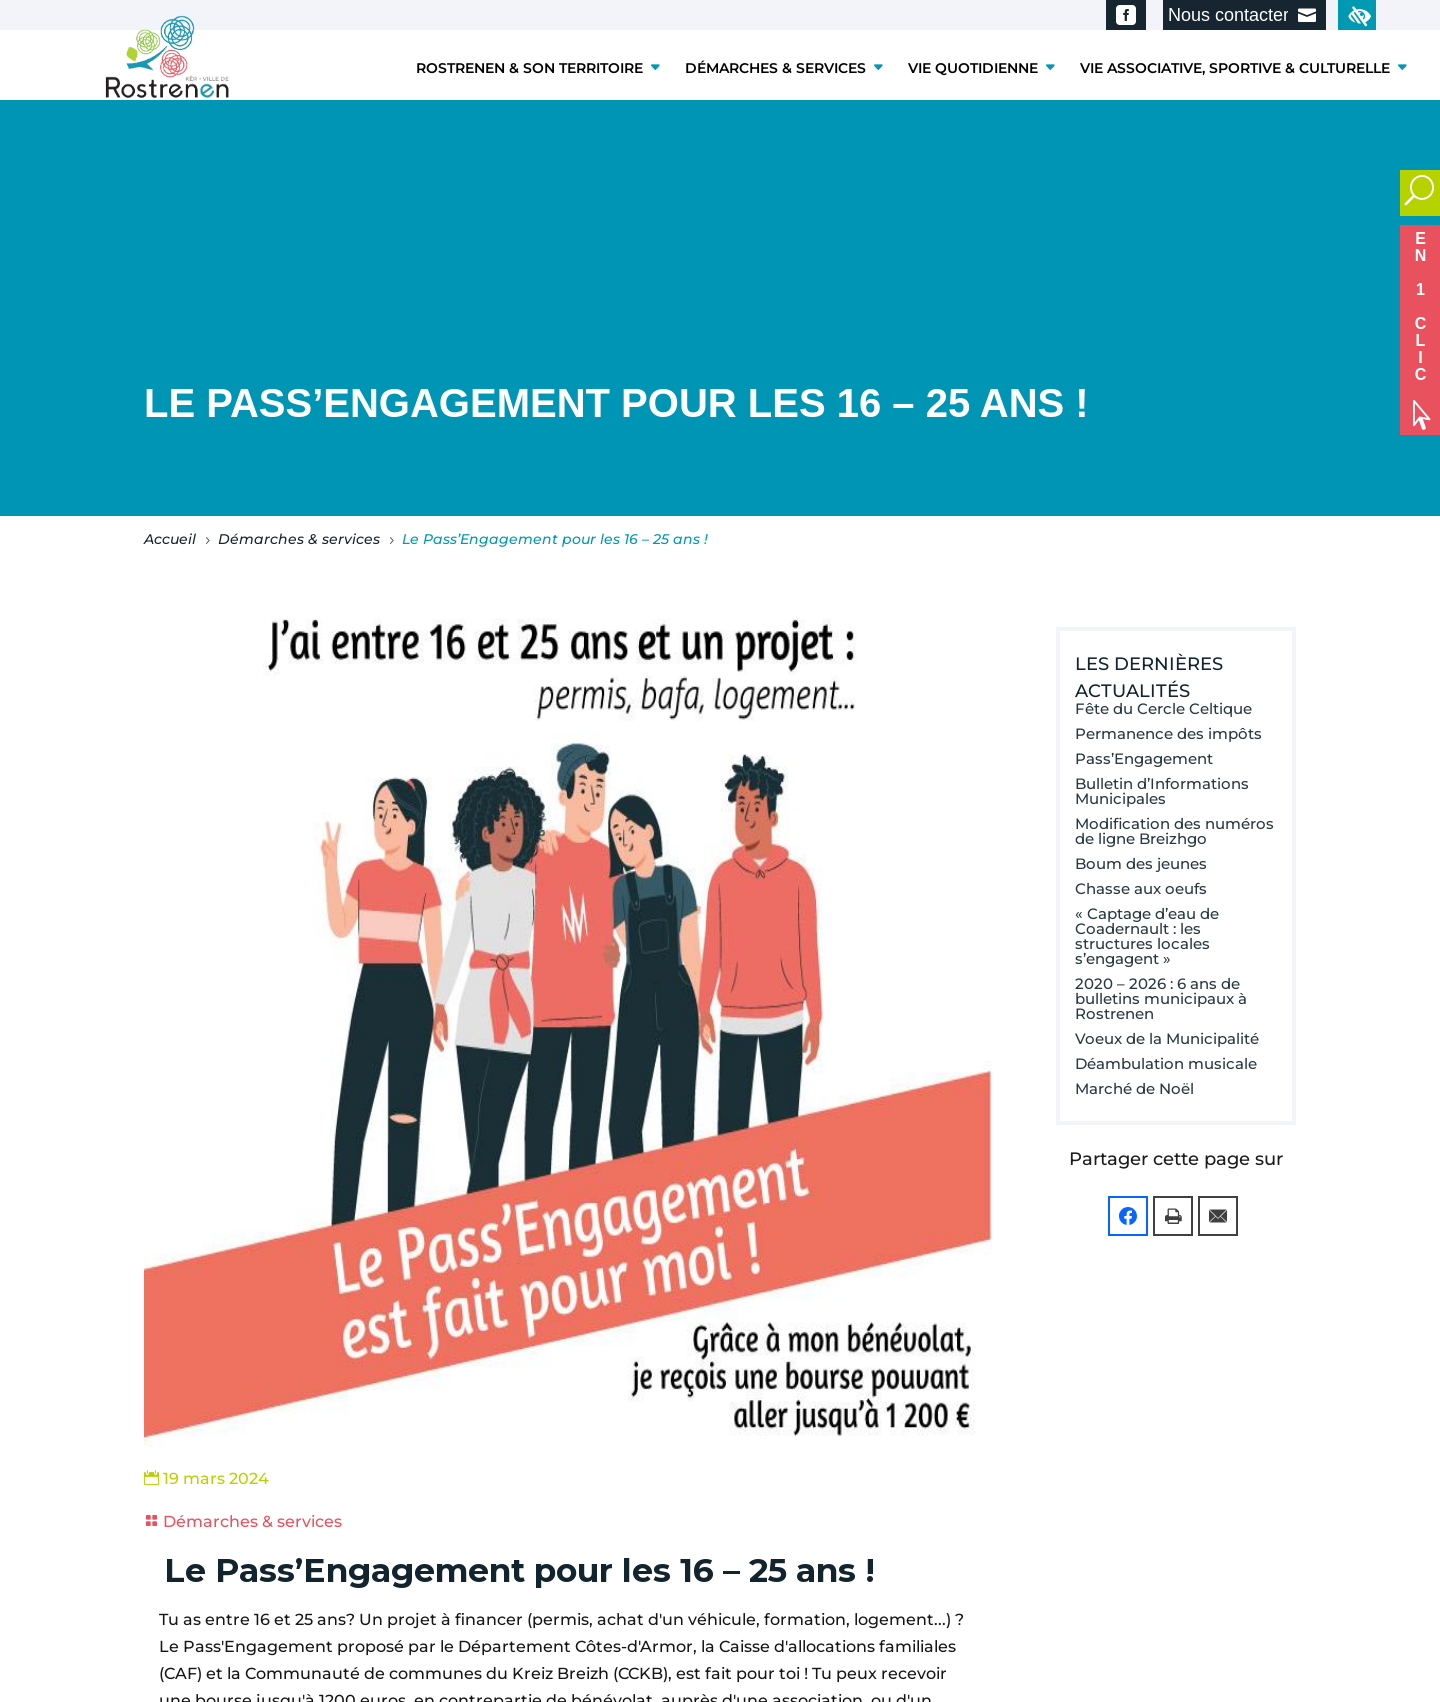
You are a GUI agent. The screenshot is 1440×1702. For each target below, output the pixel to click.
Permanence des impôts (1168, 733)
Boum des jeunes (1141, 863)
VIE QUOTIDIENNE (973, 68)
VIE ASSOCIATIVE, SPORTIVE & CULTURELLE (1235, 68)
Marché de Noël (1134, 1088)
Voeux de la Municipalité (1167, 1038)
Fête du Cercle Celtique (1163, 708)
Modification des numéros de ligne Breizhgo (1174, 831)
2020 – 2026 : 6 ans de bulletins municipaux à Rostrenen (1161, 998)
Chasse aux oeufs (1141, 888)
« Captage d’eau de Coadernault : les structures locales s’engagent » (1147, 936)
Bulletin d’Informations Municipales (1162, 791)
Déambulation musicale (1166, 1063)
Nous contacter (1228, 15)
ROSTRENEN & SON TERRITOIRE (529, 68)
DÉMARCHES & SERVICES (775, 68)
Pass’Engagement (1144, 758)
